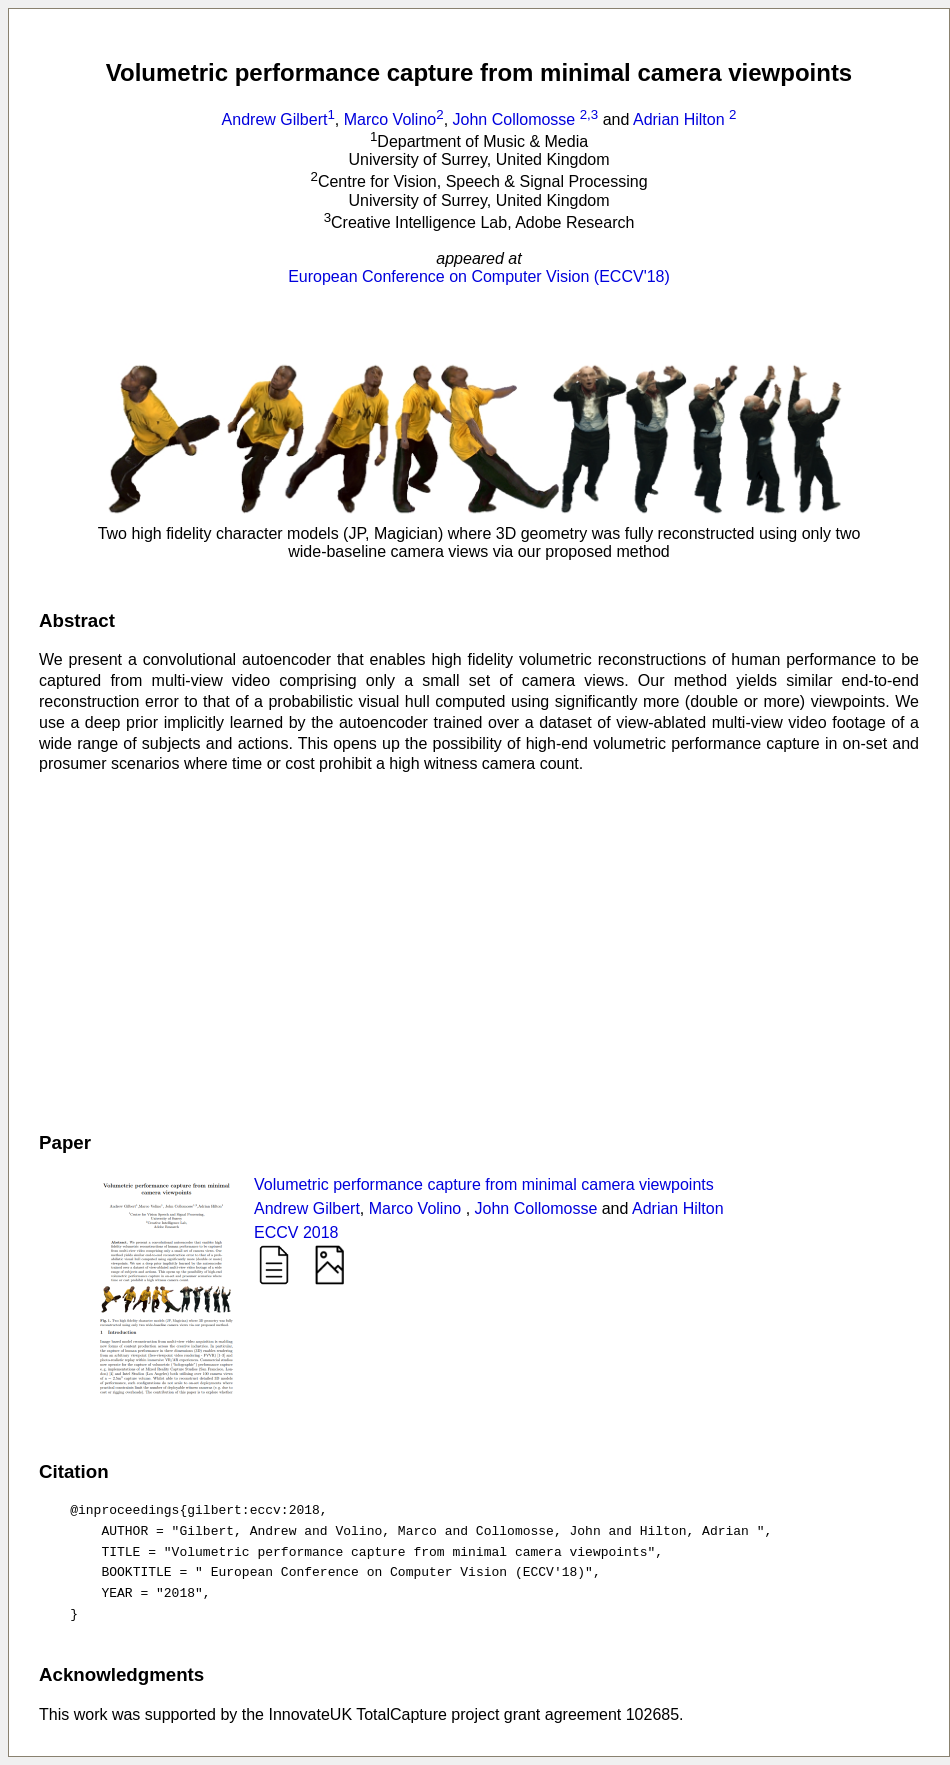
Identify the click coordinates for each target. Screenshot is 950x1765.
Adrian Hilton (684, 119)
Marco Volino (394, 119)
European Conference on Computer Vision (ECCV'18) (479, 276)
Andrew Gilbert (278, 119)
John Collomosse (528, 119)
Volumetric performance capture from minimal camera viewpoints (484, 1184)
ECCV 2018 (296, 1232)
